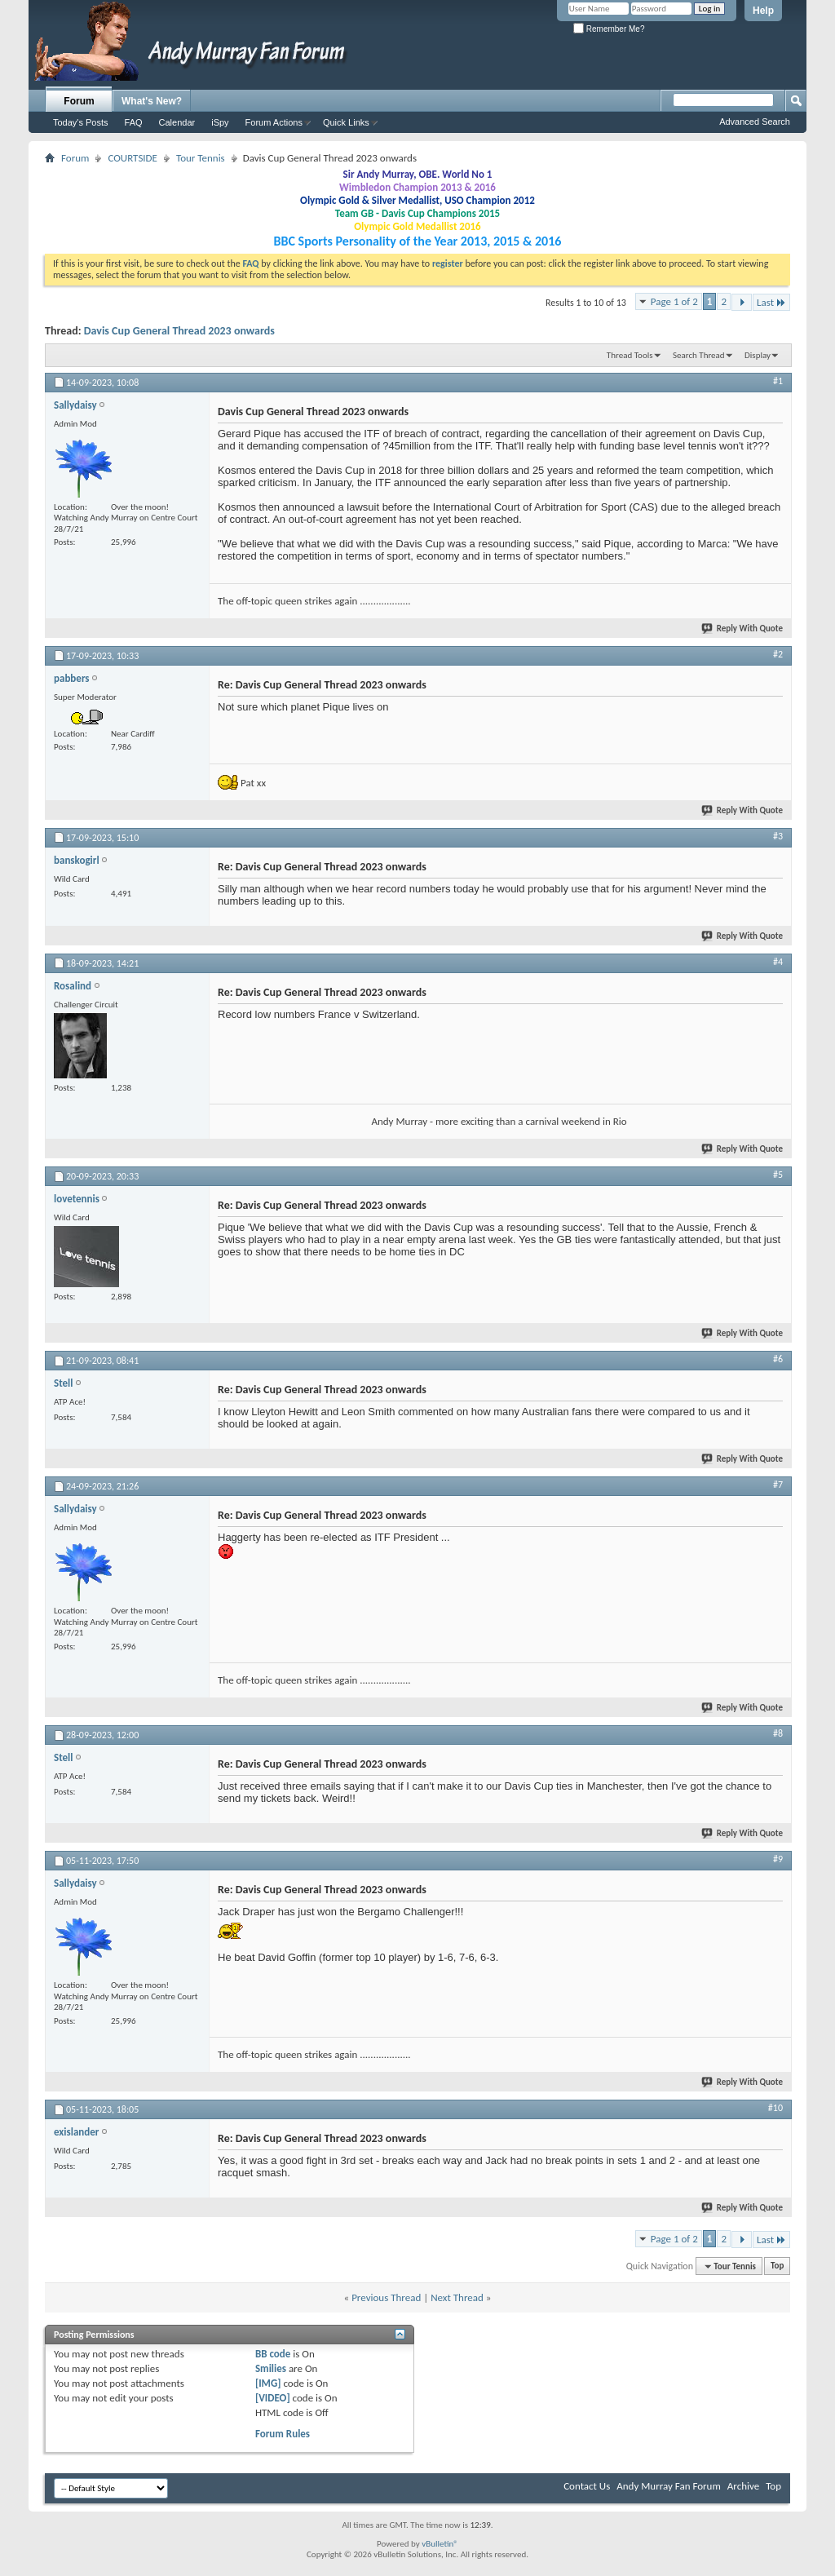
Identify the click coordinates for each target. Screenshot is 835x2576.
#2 (778, 654)
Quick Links (346, 122)
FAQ (134, 122)
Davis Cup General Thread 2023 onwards (179, 331)
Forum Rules (282, 2434)
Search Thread (699, 355)
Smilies (270, 2368)
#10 (775, 2107)
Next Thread (457, 2297)
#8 (778, 1733)
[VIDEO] (272, 2398)
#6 (778, 1359)
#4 (778, 961)
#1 (778, 381)
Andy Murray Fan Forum (668, 2486)
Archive (743, 2486)
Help (763, 10)
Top (777, 2266)
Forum (79, 101)
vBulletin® (440, 2543)
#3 (778, 836)
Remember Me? (608, 28)
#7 (778, 1484)
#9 (778, 1859)
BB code (272, 2354)
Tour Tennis (200, 158)
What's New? (151, 101)
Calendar (177, 122)
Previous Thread (386, 2297)
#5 (778, 1174)
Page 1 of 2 (674, 301)
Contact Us (586, 2486)
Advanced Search (754, 121)
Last (771, 302)
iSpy (219, 122)
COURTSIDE (132, 158)
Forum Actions (274, 122)
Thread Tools (630, 355)
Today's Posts (80, 122)
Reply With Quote (743, 628)
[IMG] (268, 2383)
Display (757, 355)
